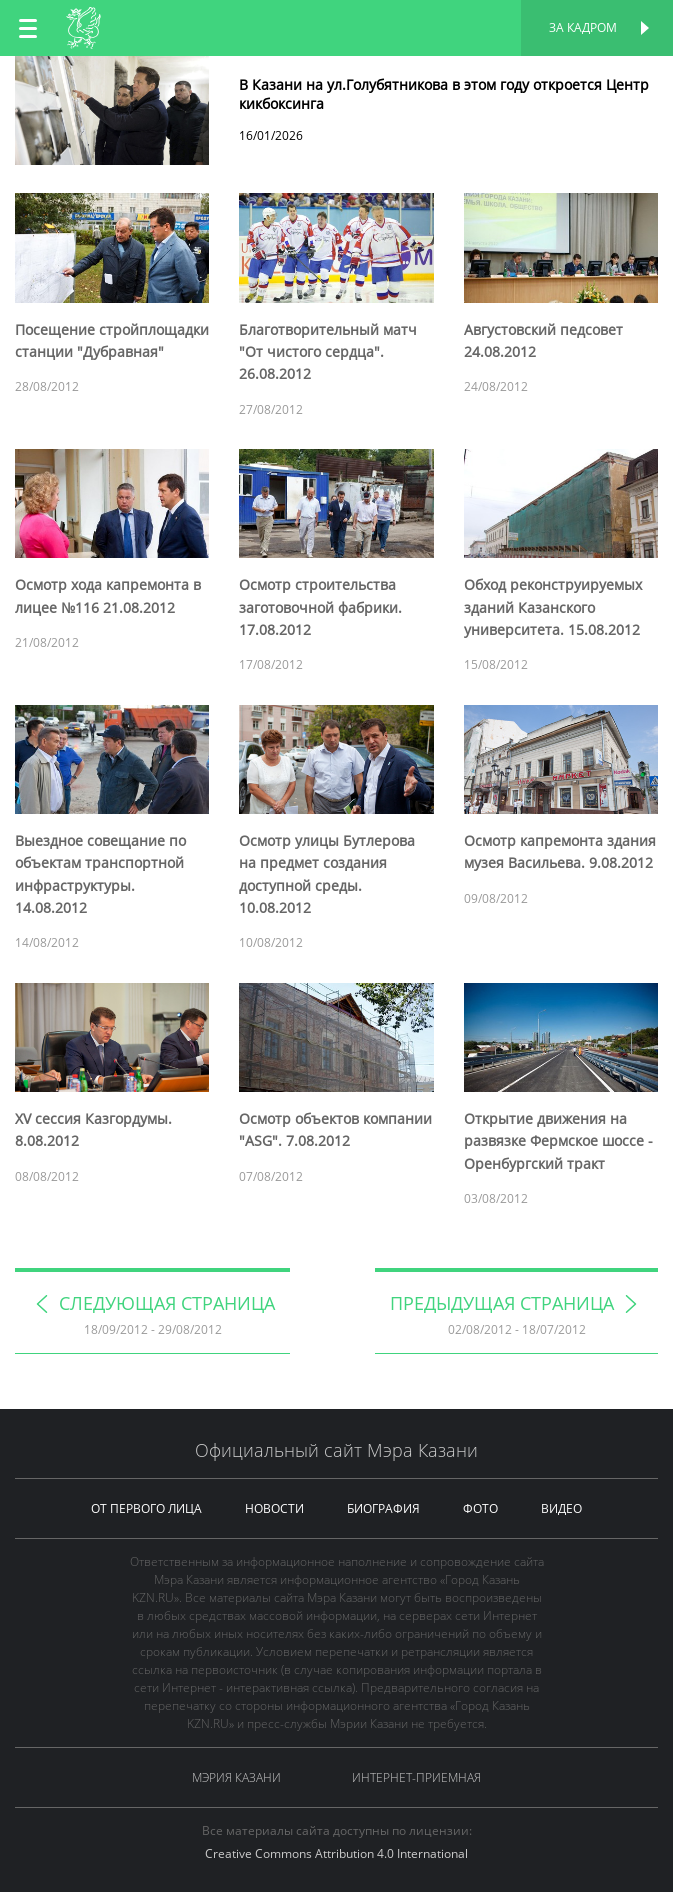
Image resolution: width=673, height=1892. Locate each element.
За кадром (583, 27)
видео (561, 1508)
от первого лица (146, 1508)
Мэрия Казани (236, 1777)
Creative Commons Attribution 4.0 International (336, 1853)
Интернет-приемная (416, 1777)
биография (383, 1508)
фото (480, 1508)
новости (274, 1508)
